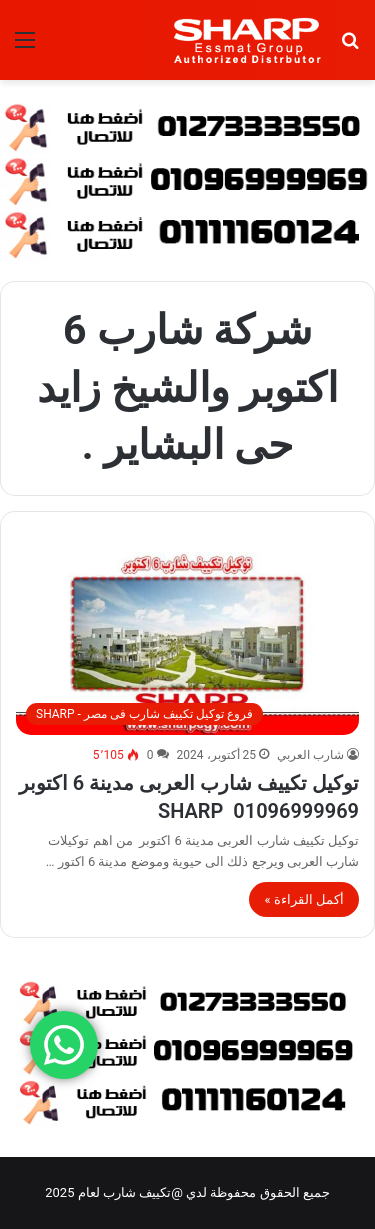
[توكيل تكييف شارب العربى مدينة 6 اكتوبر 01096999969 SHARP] (187, 643)
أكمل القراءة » (304, 899)
